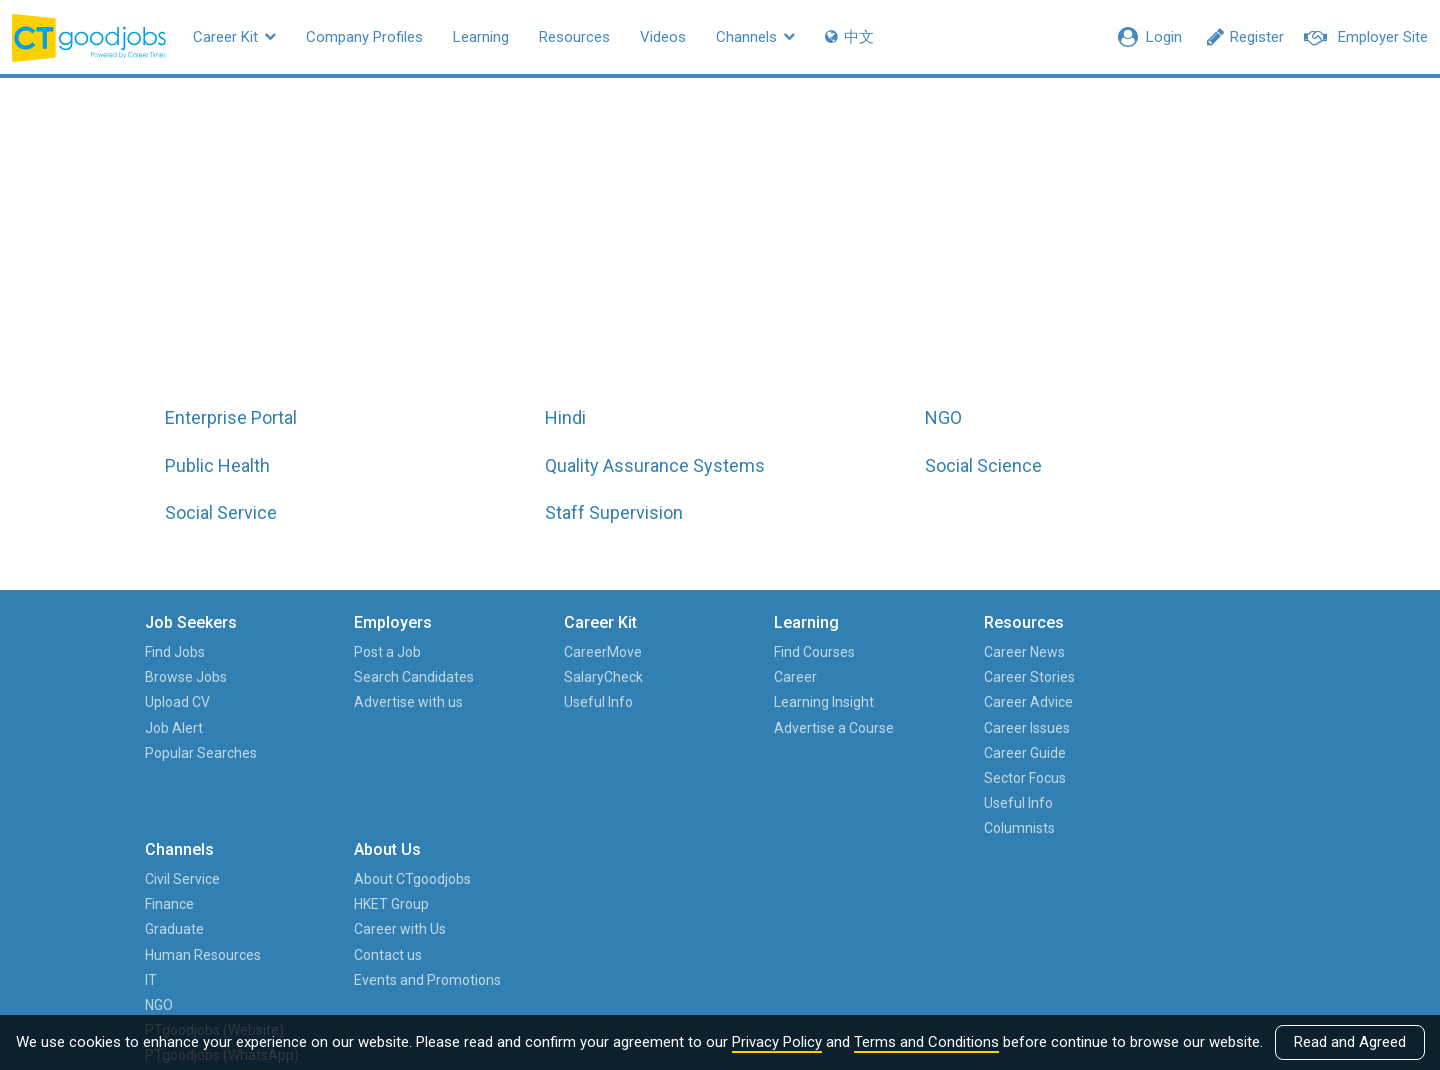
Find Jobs (180, 652)
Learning (481, 37)
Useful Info (518, 702)
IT (980, 753)
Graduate (1003, 702)
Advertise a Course (711, 728)
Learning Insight (701, 702)
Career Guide (859, 753)
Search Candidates (377, 677)
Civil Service (1011, 652)
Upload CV (182, 702)
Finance (998, 677)
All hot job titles (906, 251)
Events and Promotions (1214, 753)
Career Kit (234, 37)
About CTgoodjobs (1199, 652)
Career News (858, 652)
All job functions (535, 251)
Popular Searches (206, 753)
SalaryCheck (523, 677)
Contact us (1175, 728)
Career (672, 677)
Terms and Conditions (926, 1042)
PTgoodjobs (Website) (1011, 815)
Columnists (853, 828)
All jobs (721, 251)
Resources (574, 37)
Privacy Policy (777, 1042)
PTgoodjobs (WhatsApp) (1012, 865)
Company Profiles (364, 37)
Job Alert (179, 728)
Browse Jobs (191, 677)
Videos (663, 37)
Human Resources (1032, 728)
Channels (755, 37)
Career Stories (863, 677)
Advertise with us (371, 702)
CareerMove (523, 652)
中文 (849, 37)
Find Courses (691, 652)
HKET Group (1178, 677)
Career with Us (1187, 702)
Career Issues (861, 728)
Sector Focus (859, 778)
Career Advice (862, 702)
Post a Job (350, 652)
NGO (988, 778)
